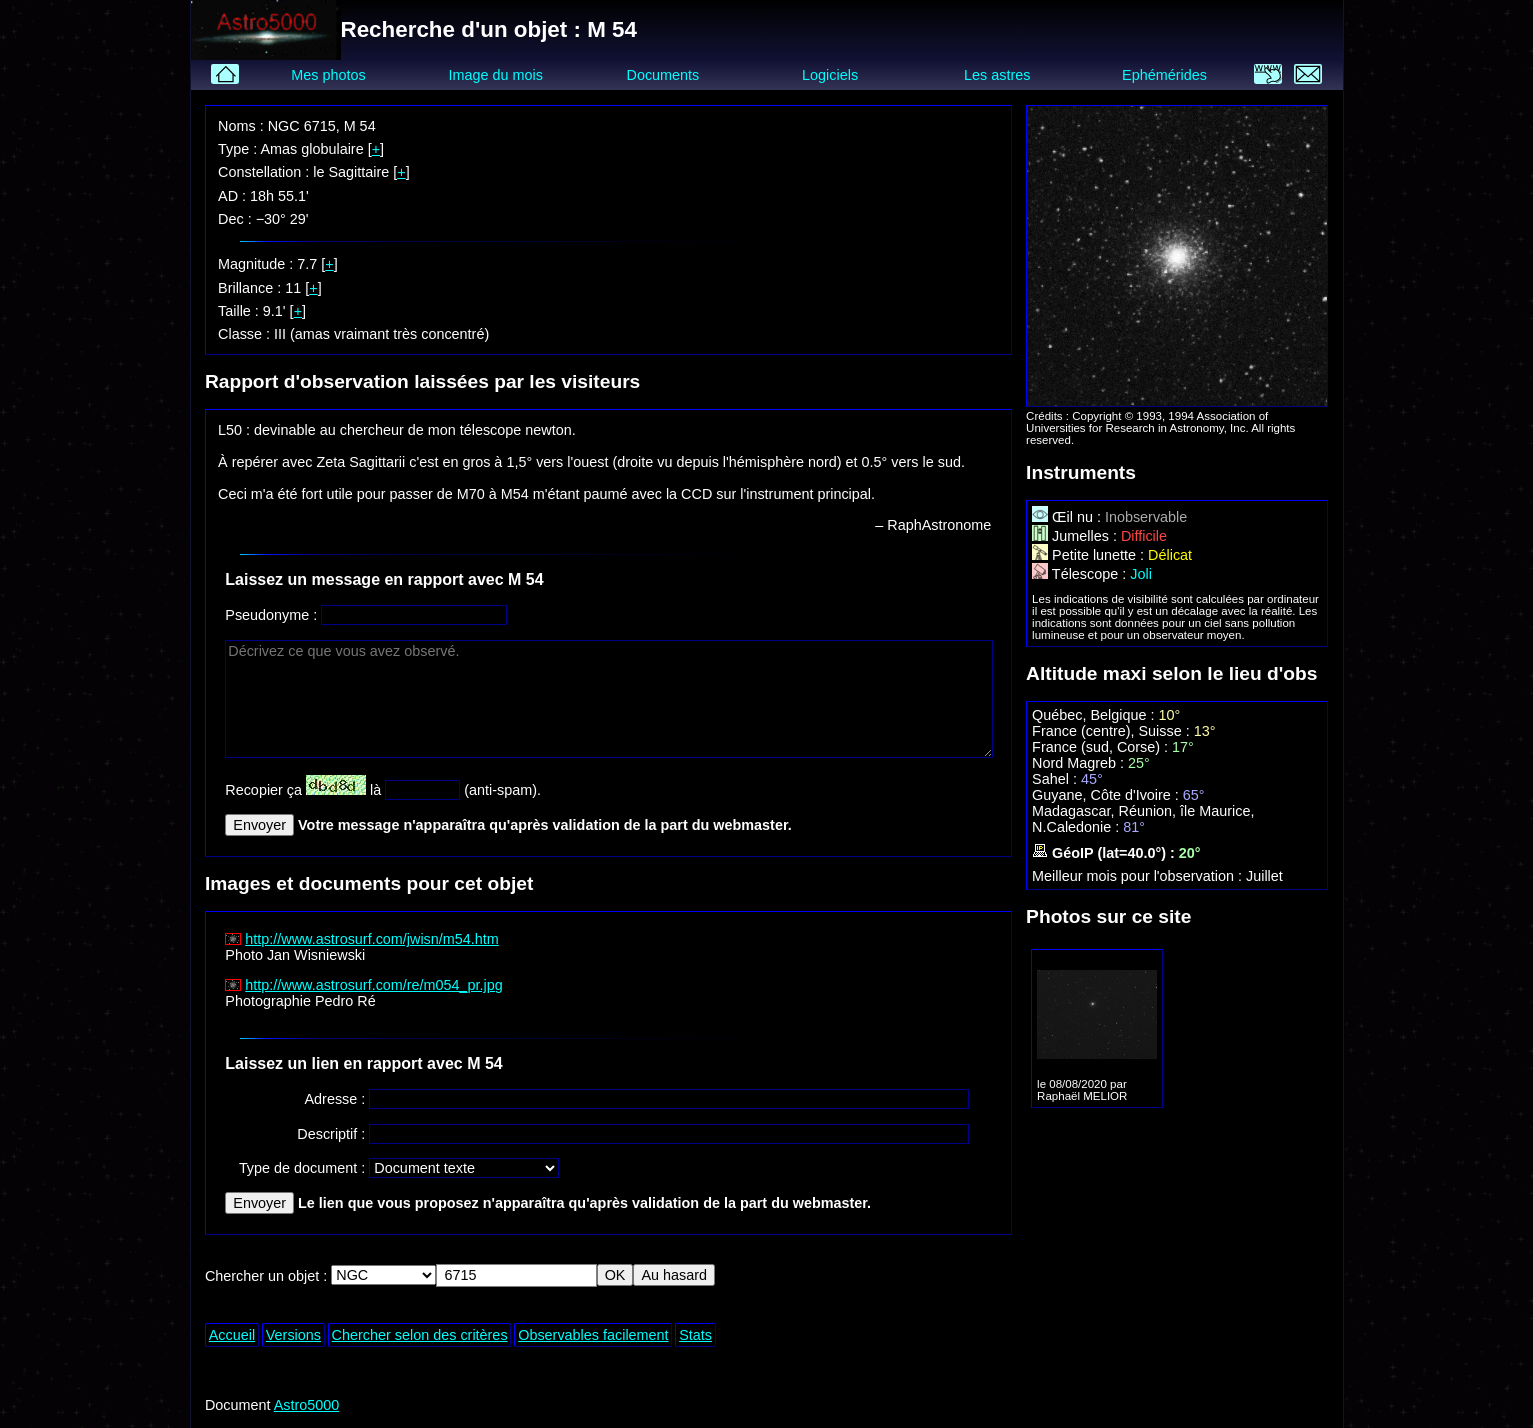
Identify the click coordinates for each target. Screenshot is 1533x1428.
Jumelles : (1076, 536)
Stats (695, 1335)
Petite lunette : (1090, 555)
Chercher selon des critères (420, 1335)
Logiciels (830, 75)
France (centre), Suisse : (1113, 731)
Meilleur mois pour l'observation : (1139, 876)
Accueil (232, 1335)
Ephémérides (1164, 75)
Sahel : (1056, 779)
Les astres (997, 75)
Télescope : (1081, 574)
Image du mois (496, 75)
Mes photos (328, 75)
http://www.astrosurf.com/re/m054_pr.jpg (374, 985)
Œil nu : (1068, 517)
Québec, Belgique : (1095, 715)
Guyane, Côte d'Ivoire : (1107, 795)
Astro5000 (307, 1405)
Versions (293, 1335)
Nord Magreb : (1080, 763)
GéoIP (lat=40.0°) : (1105, 853)
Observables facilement (593, 1335)
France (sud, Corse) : (1102, 747)
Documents (663, 75)
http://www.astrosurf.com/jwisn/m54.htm (372, 939)
